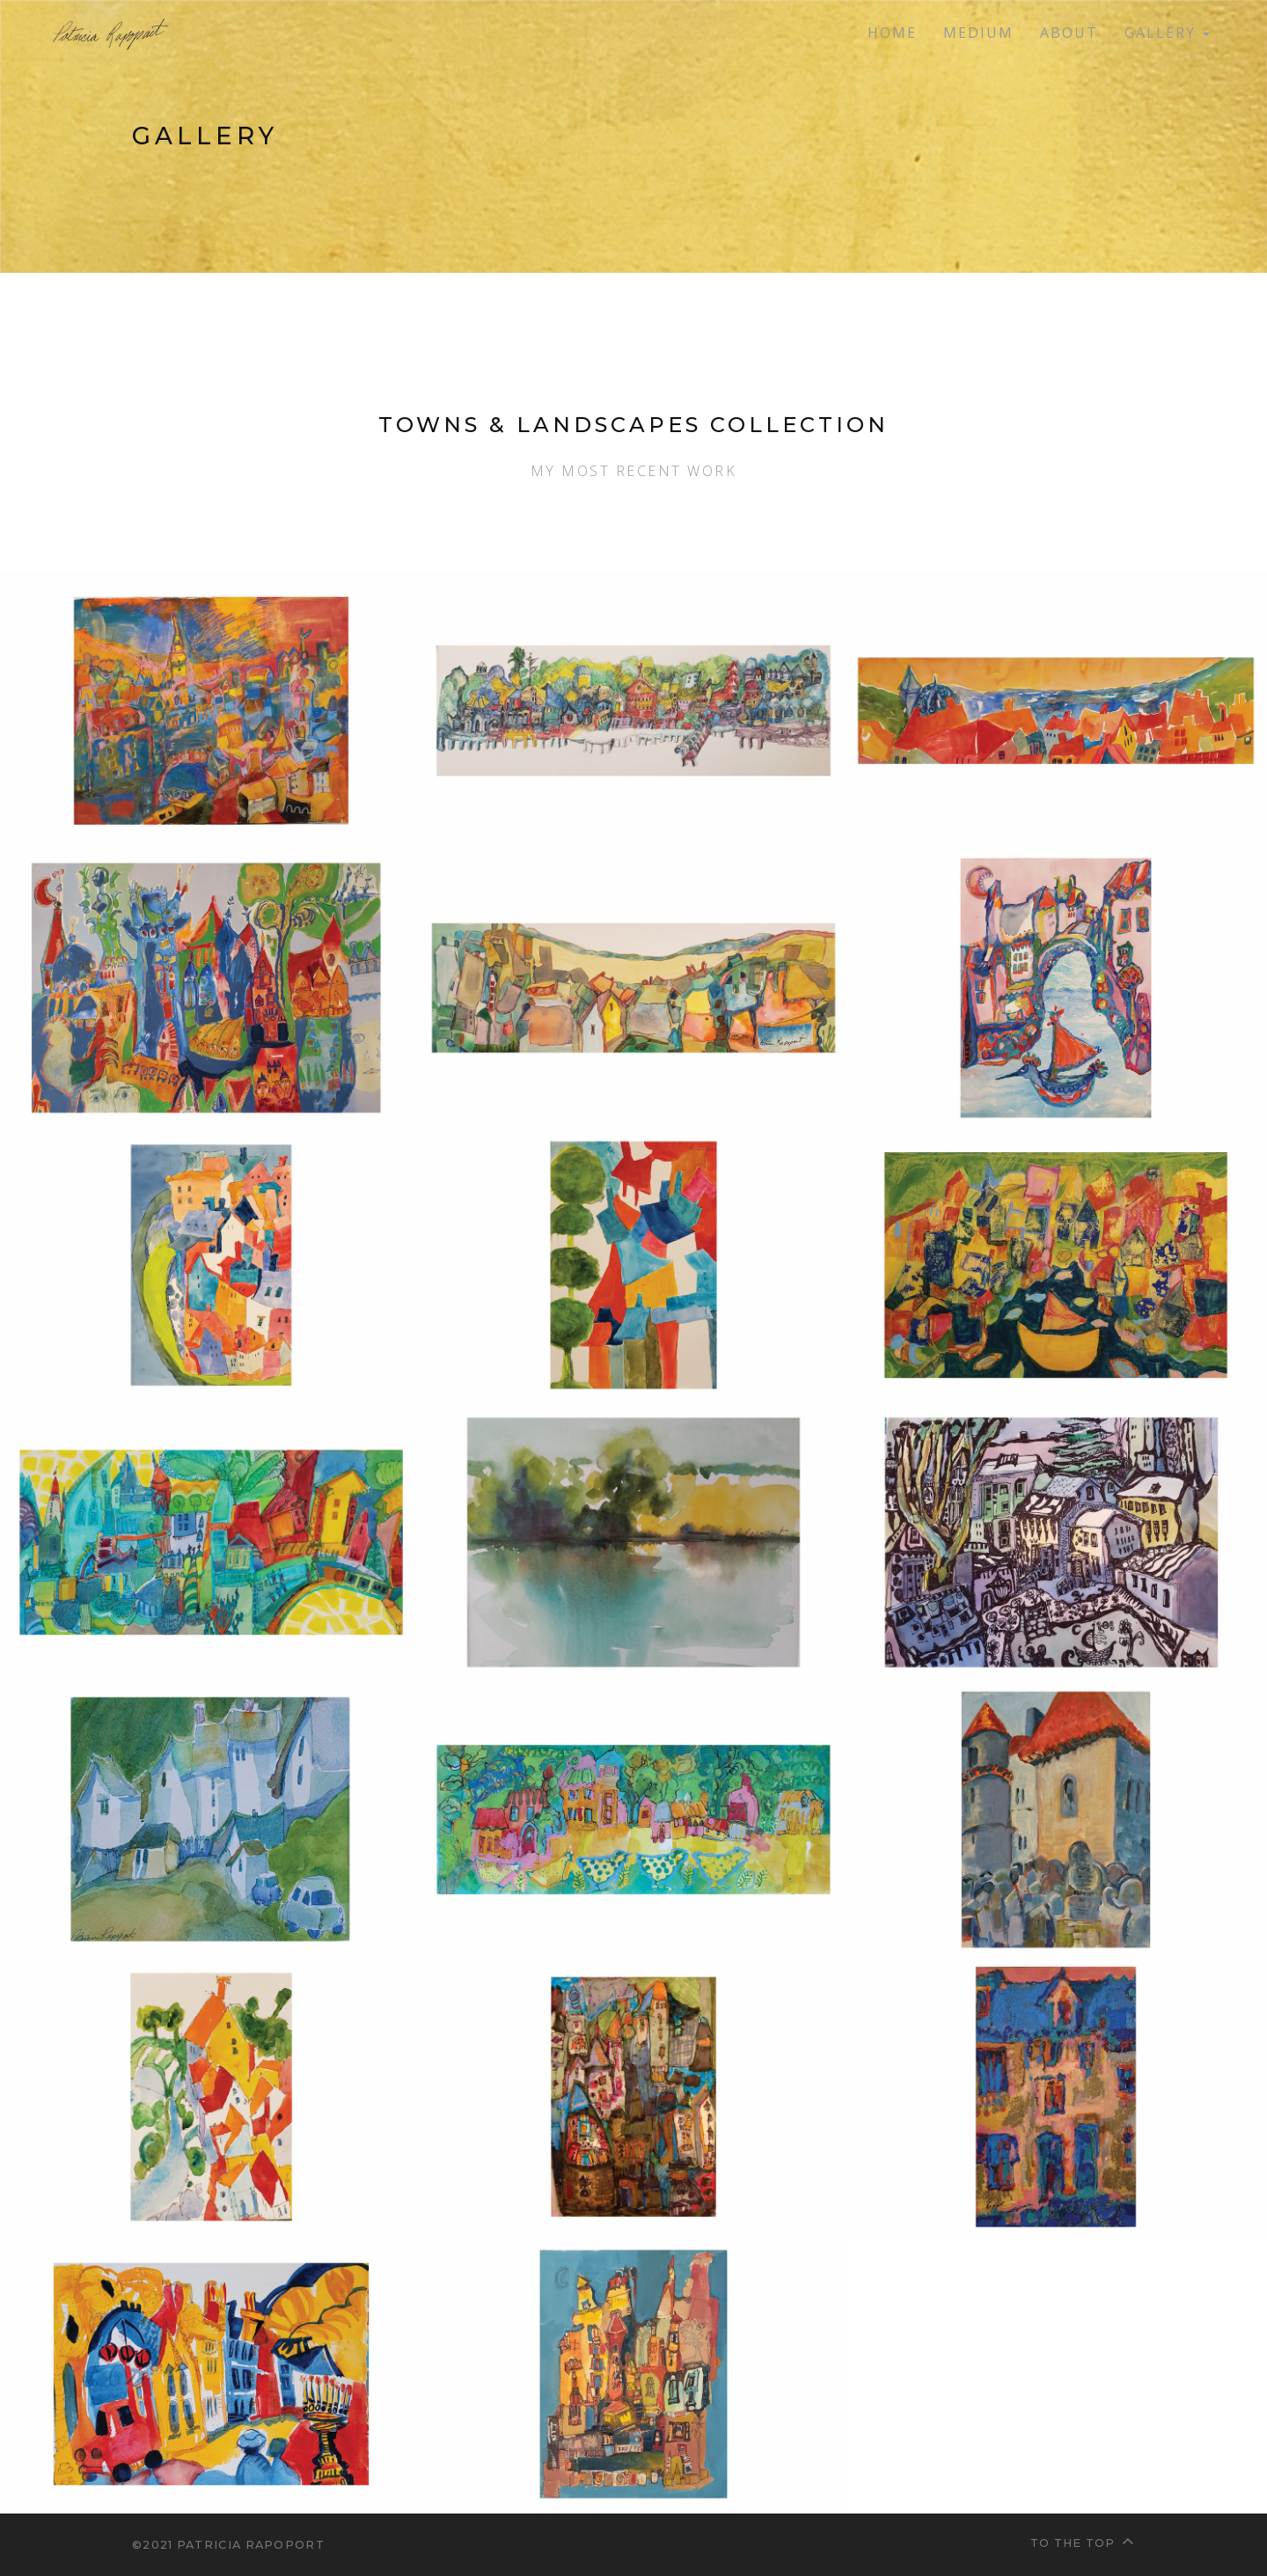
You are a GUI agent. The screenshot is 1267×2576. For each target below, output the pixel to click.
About (1069, 32)
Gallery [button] (1167, 32)
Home (892, 32)
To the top (1082, 2540)
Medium (978, 32)
